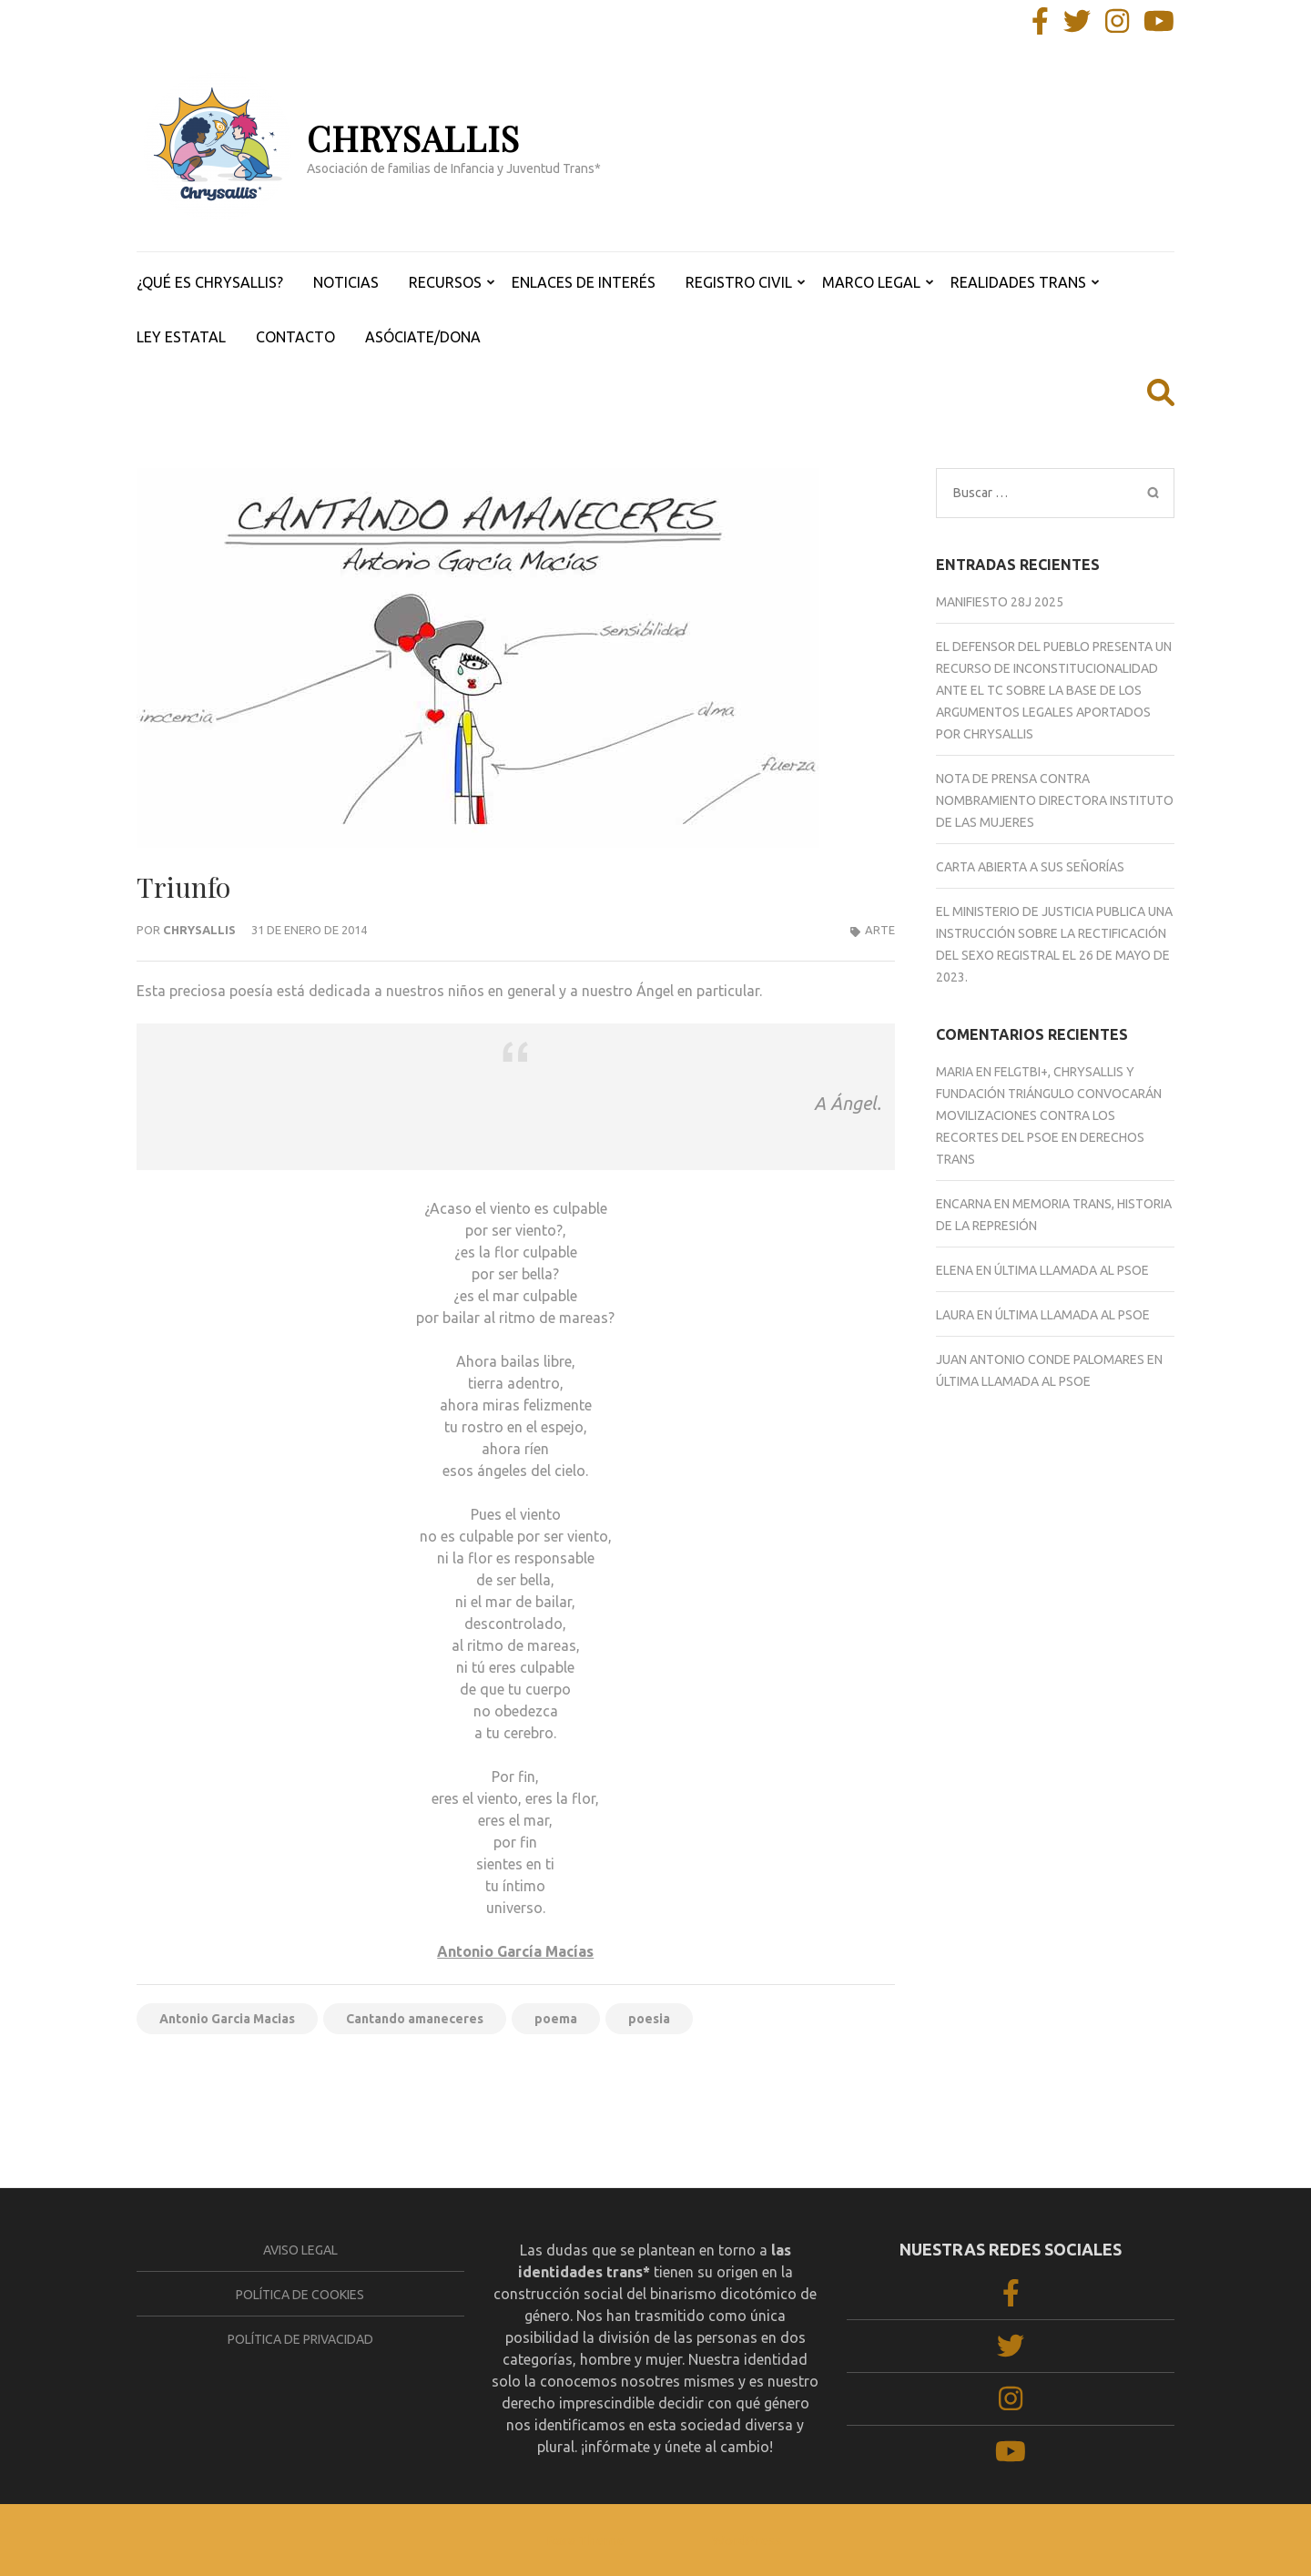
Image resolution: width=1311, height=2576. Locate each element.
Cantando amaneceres (414, 2018)
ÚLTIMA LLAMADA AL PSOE (1071, 1270)
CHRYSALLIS (413, 138)
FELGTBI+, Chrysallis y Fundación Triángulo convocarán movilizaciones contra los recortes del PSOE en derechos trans (1049, 1115)
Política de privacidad (300, 2339)
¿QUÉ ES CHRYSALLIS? (210, 282)
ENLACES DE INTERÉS (584, 282)
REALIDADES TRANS (1018, 282)
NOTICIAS (346, 282)
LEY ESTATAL (181, 337)
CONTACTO (295, 337)
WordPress (746, 2540)
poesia (649, 2018)
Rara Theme (585, 2540)
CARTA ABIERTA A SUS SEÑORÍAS (1030, 867)
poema (555, 2018)
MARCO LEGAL (871, 282)
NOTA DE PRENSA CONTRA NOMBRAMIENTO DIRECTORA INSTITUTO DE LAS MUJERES (1055, 800)
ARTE (880, 929)
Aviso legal (300, 2250)
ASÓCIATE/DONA (423, 337)
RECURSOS (445, 282)
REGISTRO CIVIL (739, 282)
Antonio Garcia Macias (227, 2018)
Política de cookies (300, 2294)
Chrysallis (199, 929)
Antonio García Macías (515, 1951)
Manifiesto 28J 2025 (999, 602)
